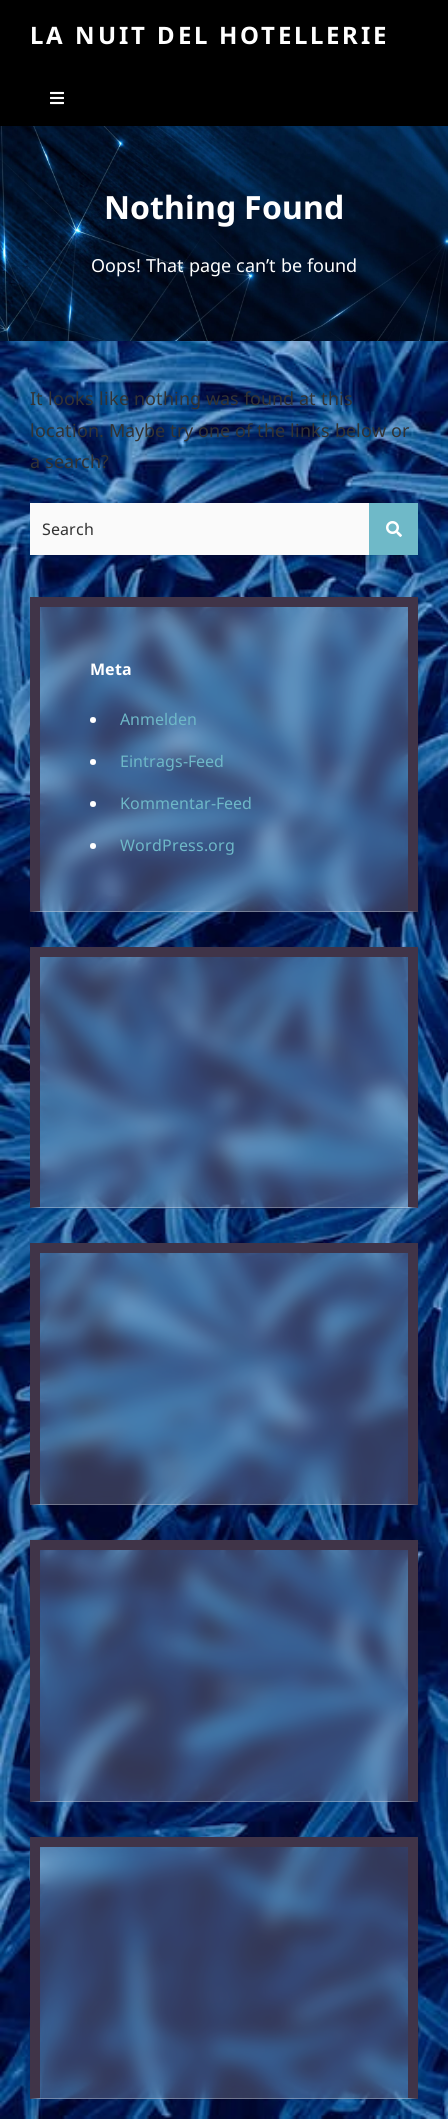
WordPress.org (177, 845)
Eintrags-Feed (172, 761)
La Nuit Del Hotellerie (209, 34)
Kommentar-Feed (186, 803)
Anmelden (158, 719)
